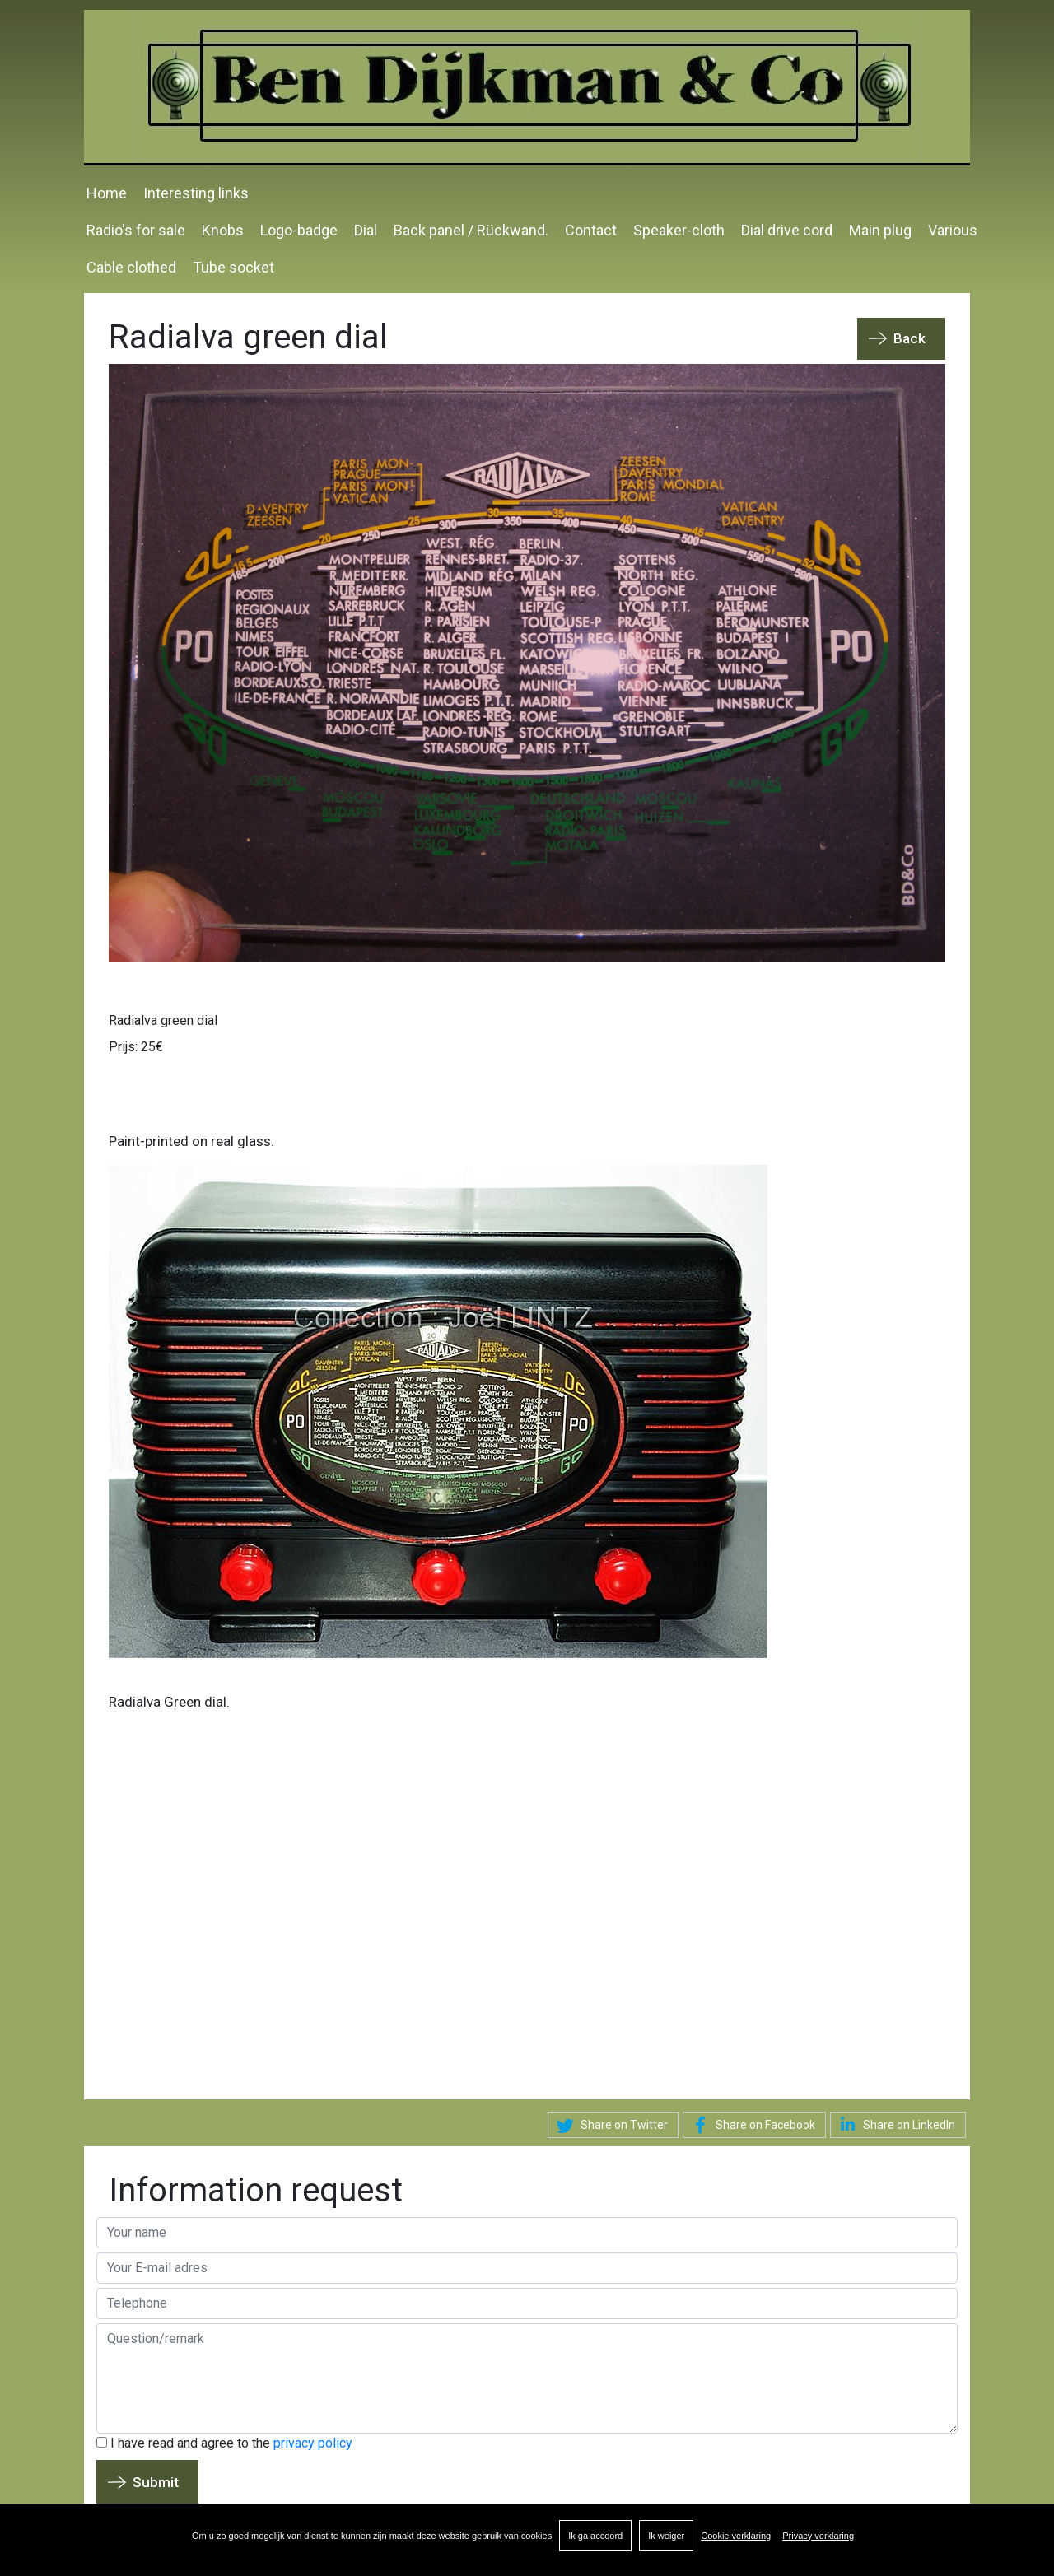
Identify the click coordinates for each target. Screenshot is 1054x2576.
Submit (156, 2482)
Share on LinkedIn (894, 2124)
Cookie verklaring (736, 2536)
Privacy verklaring (818, 2536)
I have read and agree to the (224, 2443)
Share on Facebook (751, 2125)
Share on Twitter (610, 2125)
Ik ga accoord (595, 2536)
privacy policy (312, 2443)
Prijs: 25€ (136, 1047)
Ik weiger (666, 2536)
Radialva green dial (163, 1020)
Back (909, 338)
